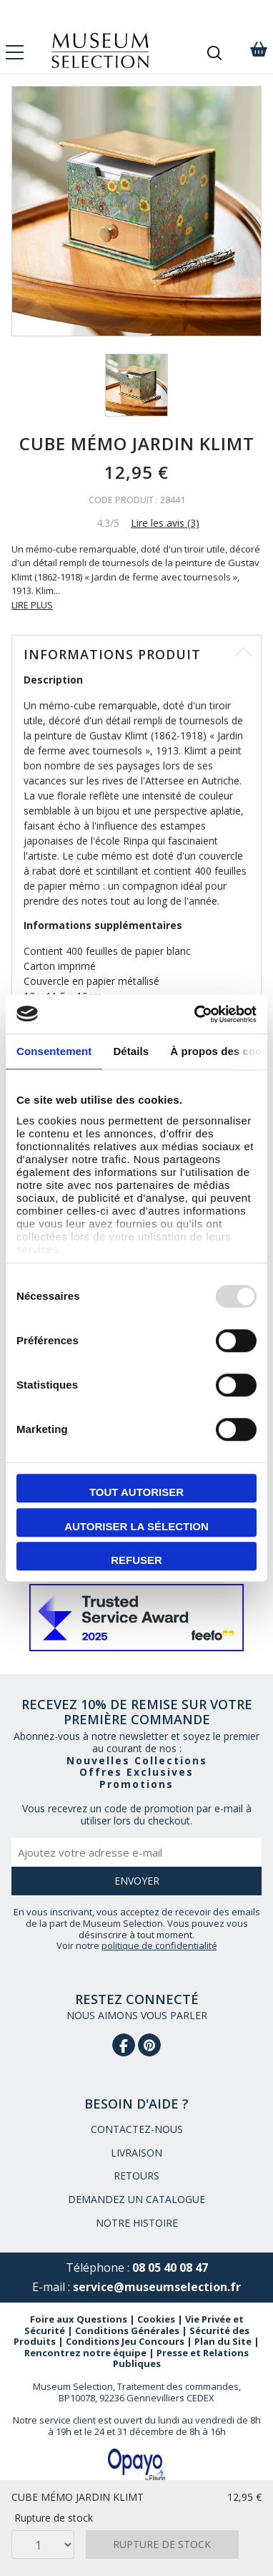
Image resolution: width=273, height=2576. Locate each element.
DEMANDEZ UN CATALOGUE (136, 2199)
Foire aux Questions (78, 2319)
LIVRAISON (136, 2152)
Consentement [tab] (53, 1051)
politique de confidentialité (159, 1945)
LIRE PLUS (32, 604)
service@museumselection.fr (157, 2287)
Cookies (156, 2319)
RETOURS (136, 2175)
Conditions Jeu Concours (125, 2341)
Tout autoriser (136, 1492)
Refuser (136, 1560)
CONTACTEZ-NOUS (137, 2129)
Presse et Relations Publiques (181, 2358)
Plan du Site (223, 2341)
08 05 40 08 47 (170, 2267)
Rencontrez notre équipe (85, 2352)
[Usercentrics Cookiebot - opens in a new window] (195, 1014)
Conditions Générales (127, 2330)
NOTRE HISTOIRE (137, 2223)
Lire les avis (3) (165, 523)
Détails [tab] (131, 1051)
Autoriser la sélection (136, 1526)
